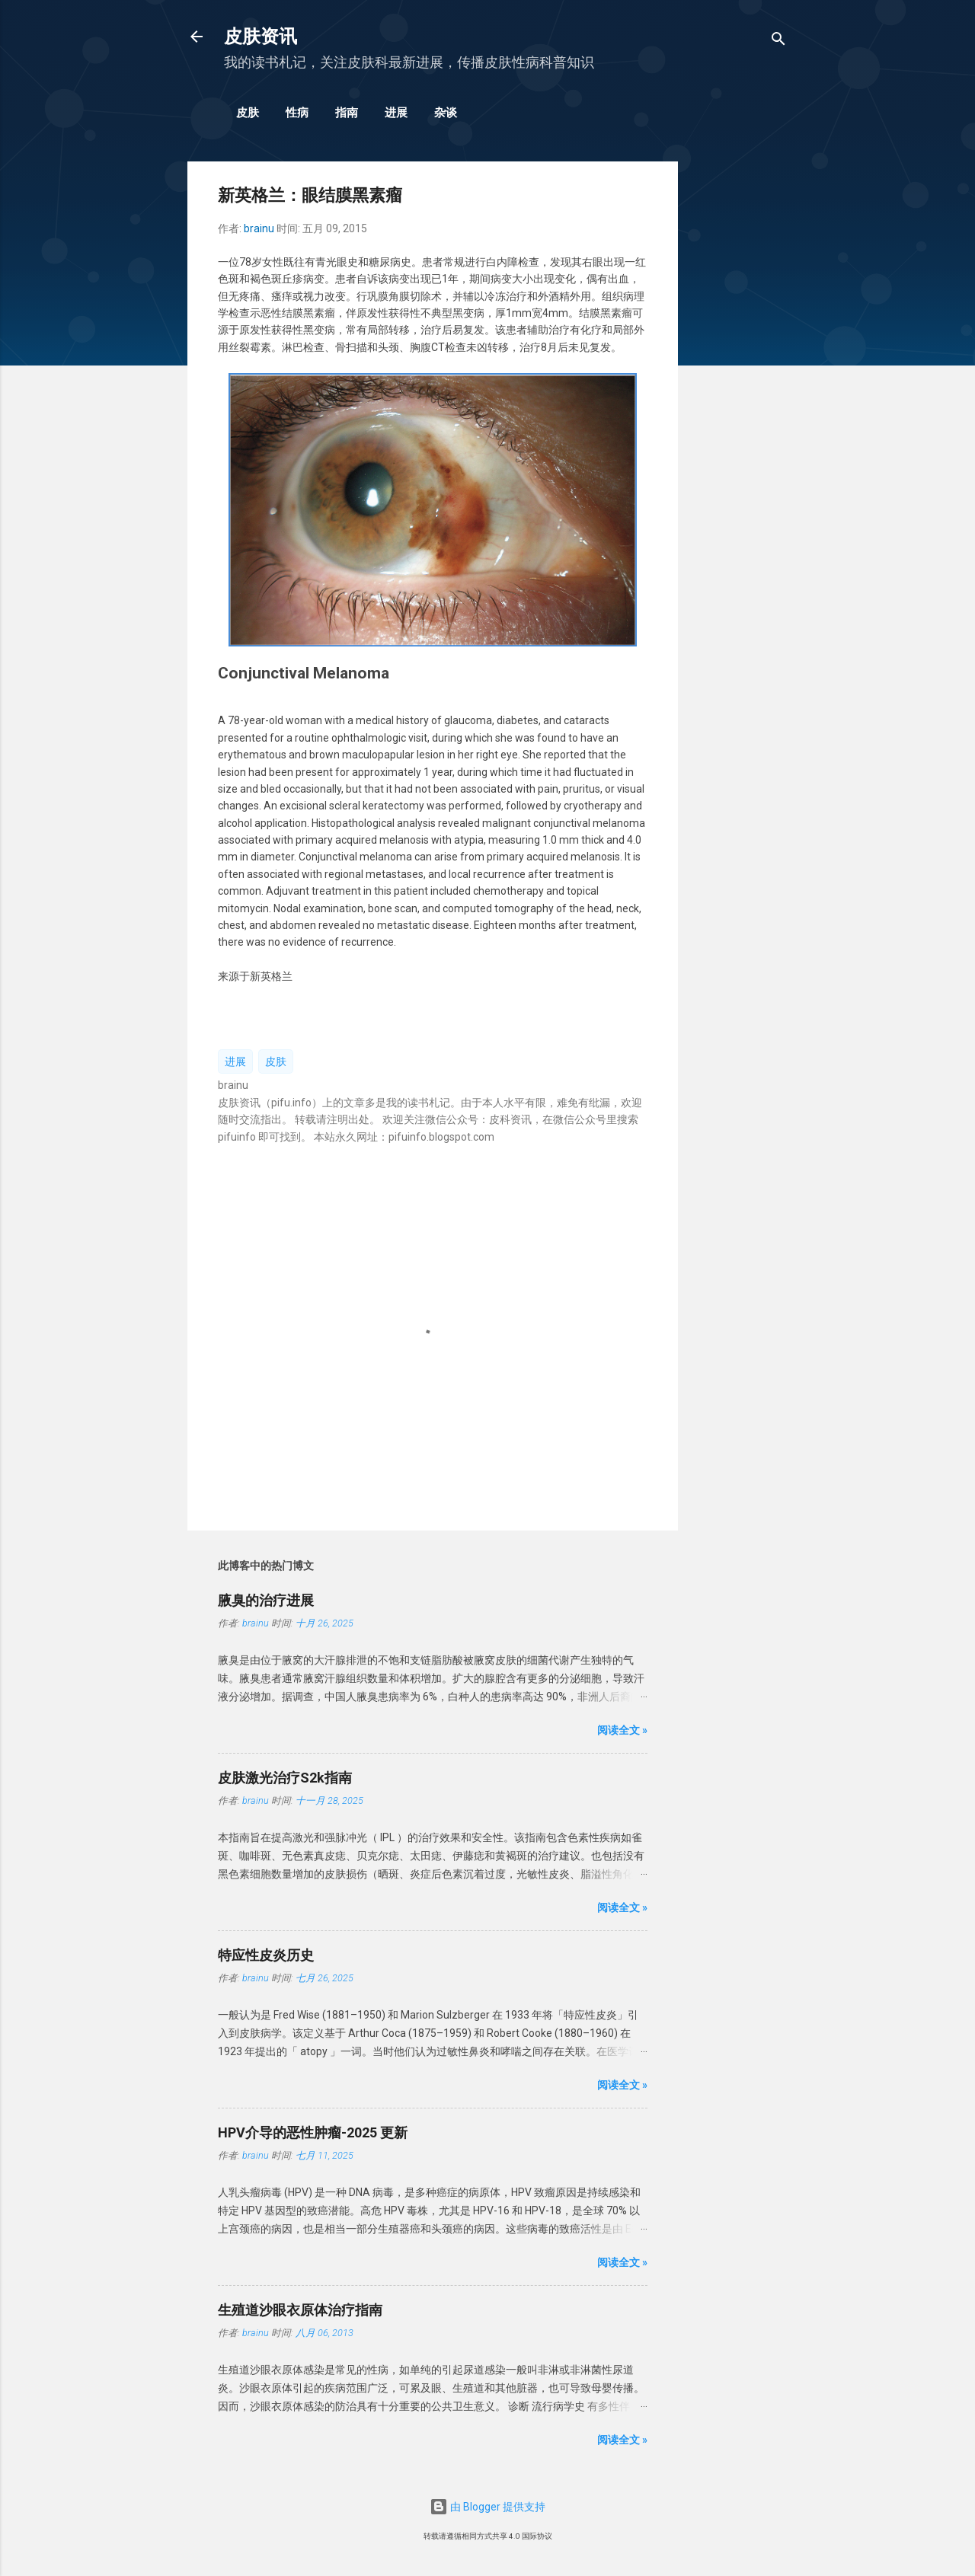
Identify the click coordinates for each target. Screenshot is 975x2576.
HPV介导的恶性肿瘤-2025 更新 (313, 2132)
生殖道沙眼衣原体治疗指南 (300, 2310)
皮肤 (247, 113)
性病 (297, 113)
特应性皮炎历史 (266, 1955)
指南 (346, 113)
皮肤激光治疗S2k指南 (285, 1778)
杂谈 (445, 113)
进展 (396, 113)
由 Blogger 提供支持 (487, 2507)
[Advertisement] (739, 389)
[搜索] (778, 41)
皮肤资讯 (260, 36)
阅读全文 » (622, 1730)
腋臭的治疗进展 (266, 1600)
